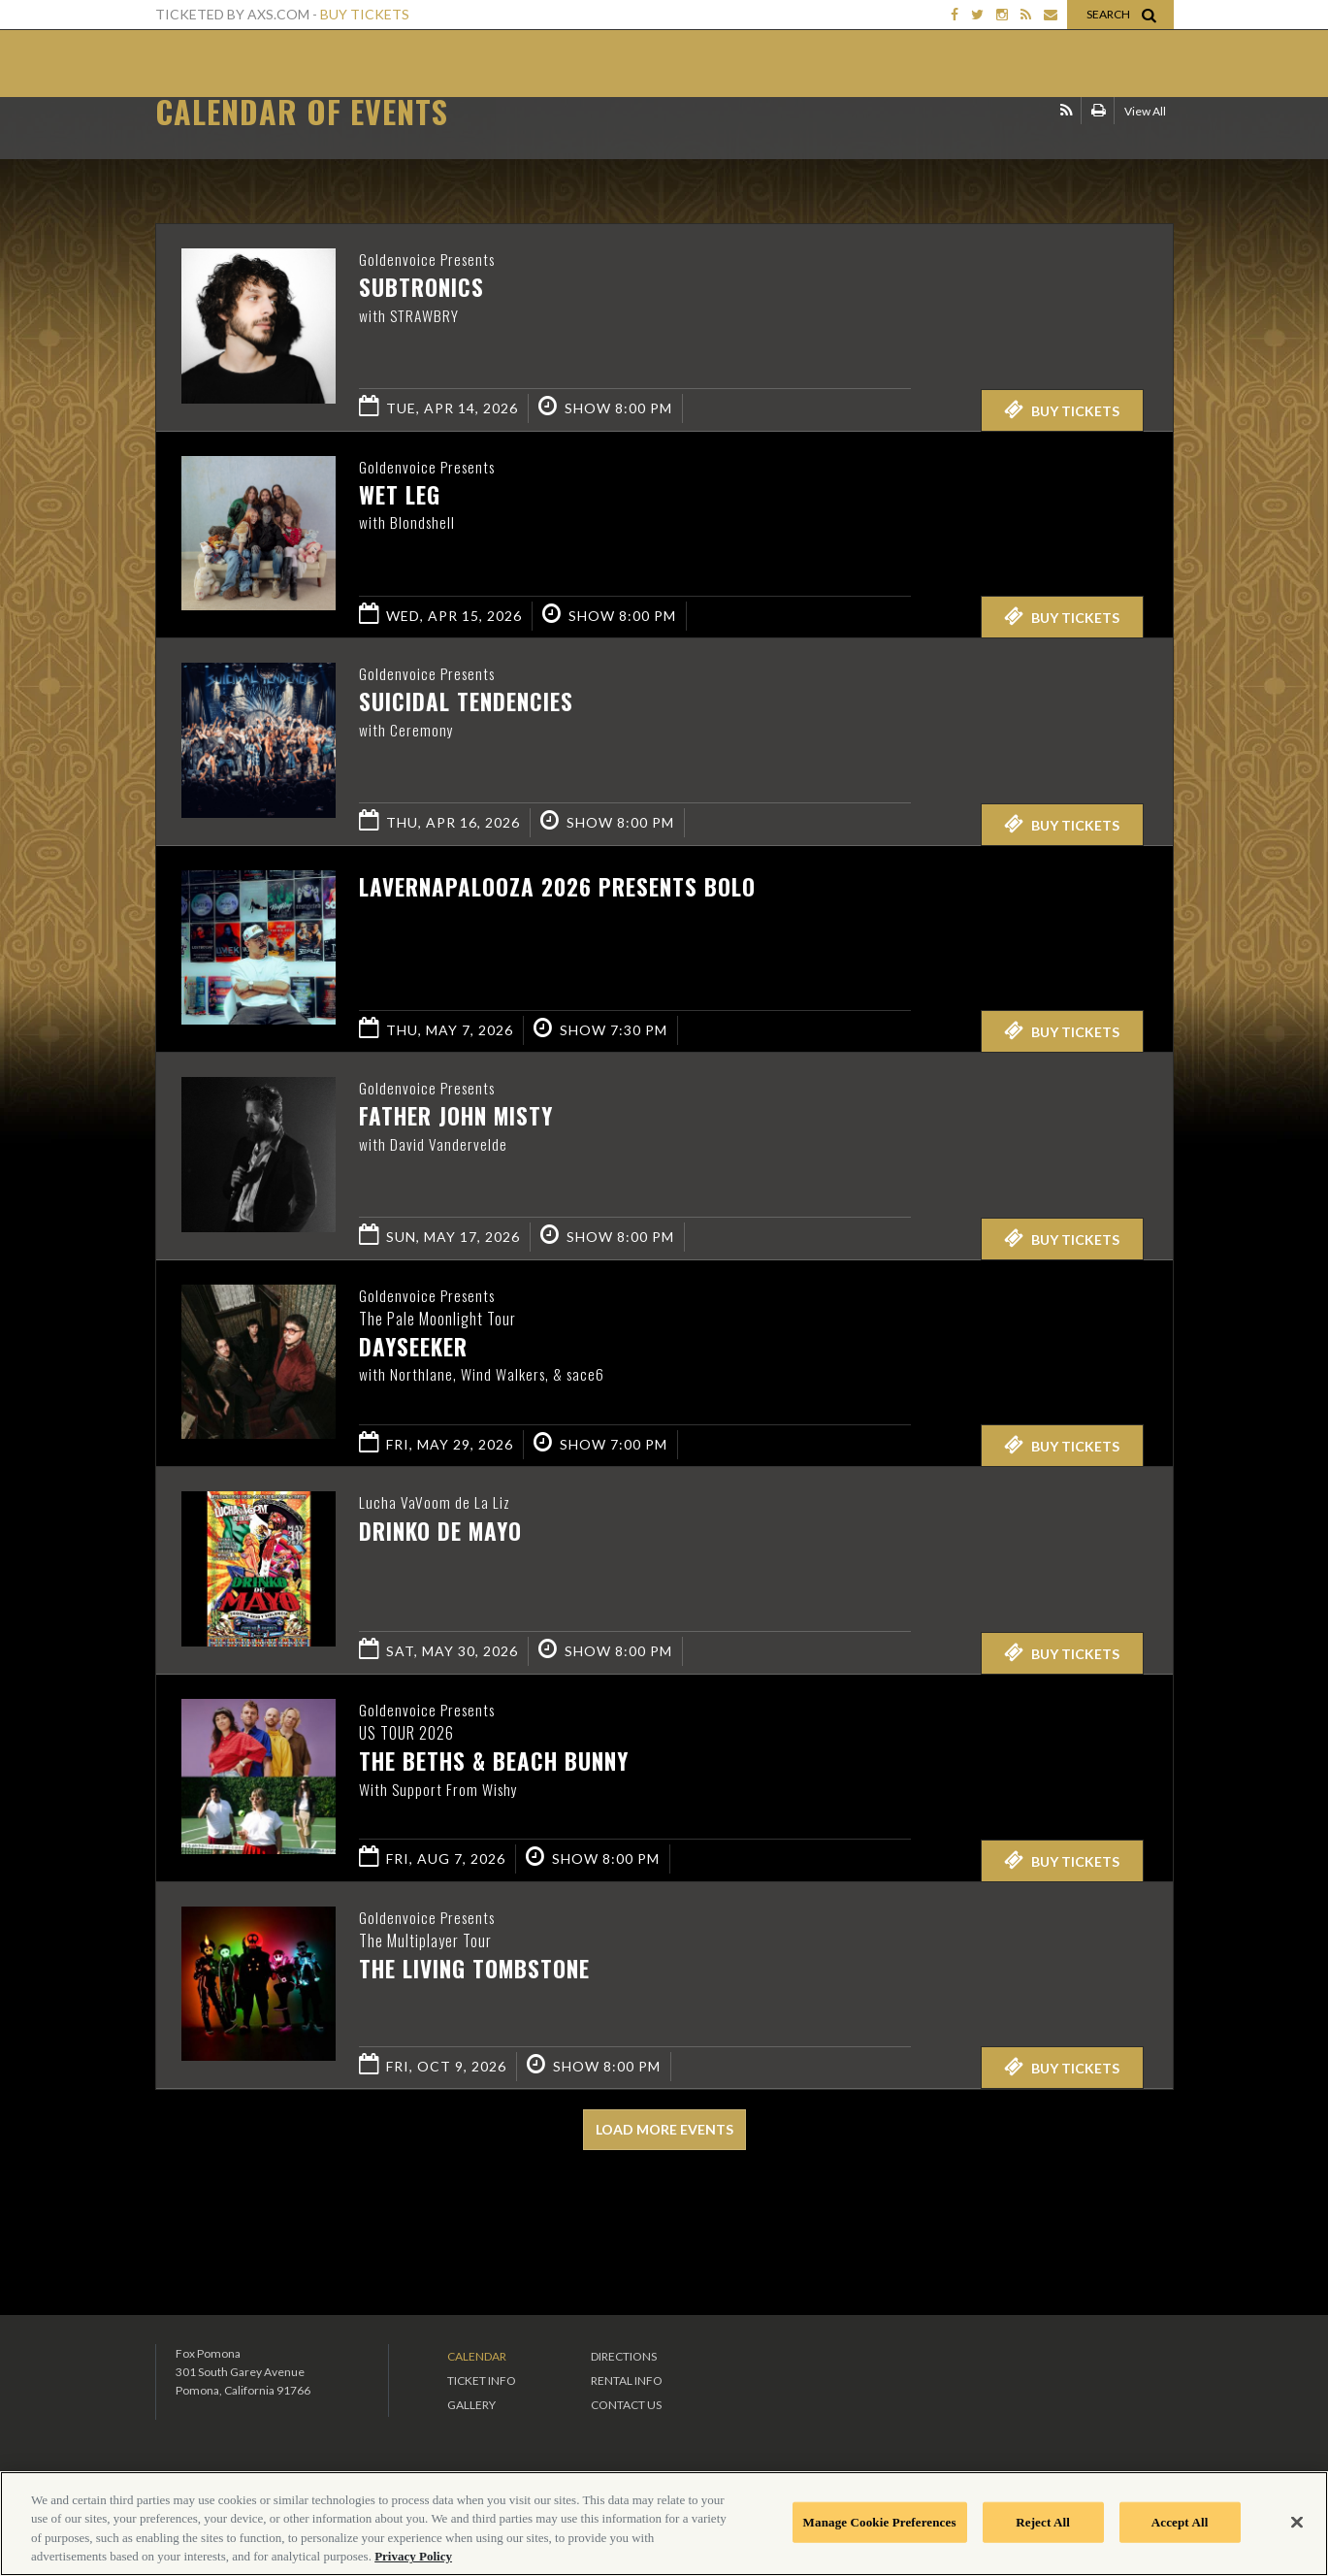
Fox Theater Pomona (232, 66)
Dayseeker (413, 1347)
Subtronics (421, 288)
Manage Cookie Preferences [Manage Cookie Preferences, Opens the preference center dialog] (879, 2522)
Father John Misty (456, 1116)
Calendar (476, 2356)
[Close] (1297, 2521)
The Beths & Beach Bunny (494, 1761)
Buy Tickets (364, 14)
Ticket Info (481, 2380)
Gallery (471, 2404)
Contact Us (626, 2404)
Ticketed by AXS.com (589, 141)
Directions (624, 2356)
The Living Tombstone (474, 1969)
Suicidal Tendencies (466, 702)
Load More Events (664, 2129)
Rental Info (627, 2380)
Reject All (1043, 2522)
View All (1145, 139)
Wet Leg (399, 495)
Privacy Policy (413, 2556)
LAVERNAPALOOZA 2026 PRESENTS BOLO (557, 886)
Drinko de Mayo (440, 1531)
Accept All (1180, 2522)
